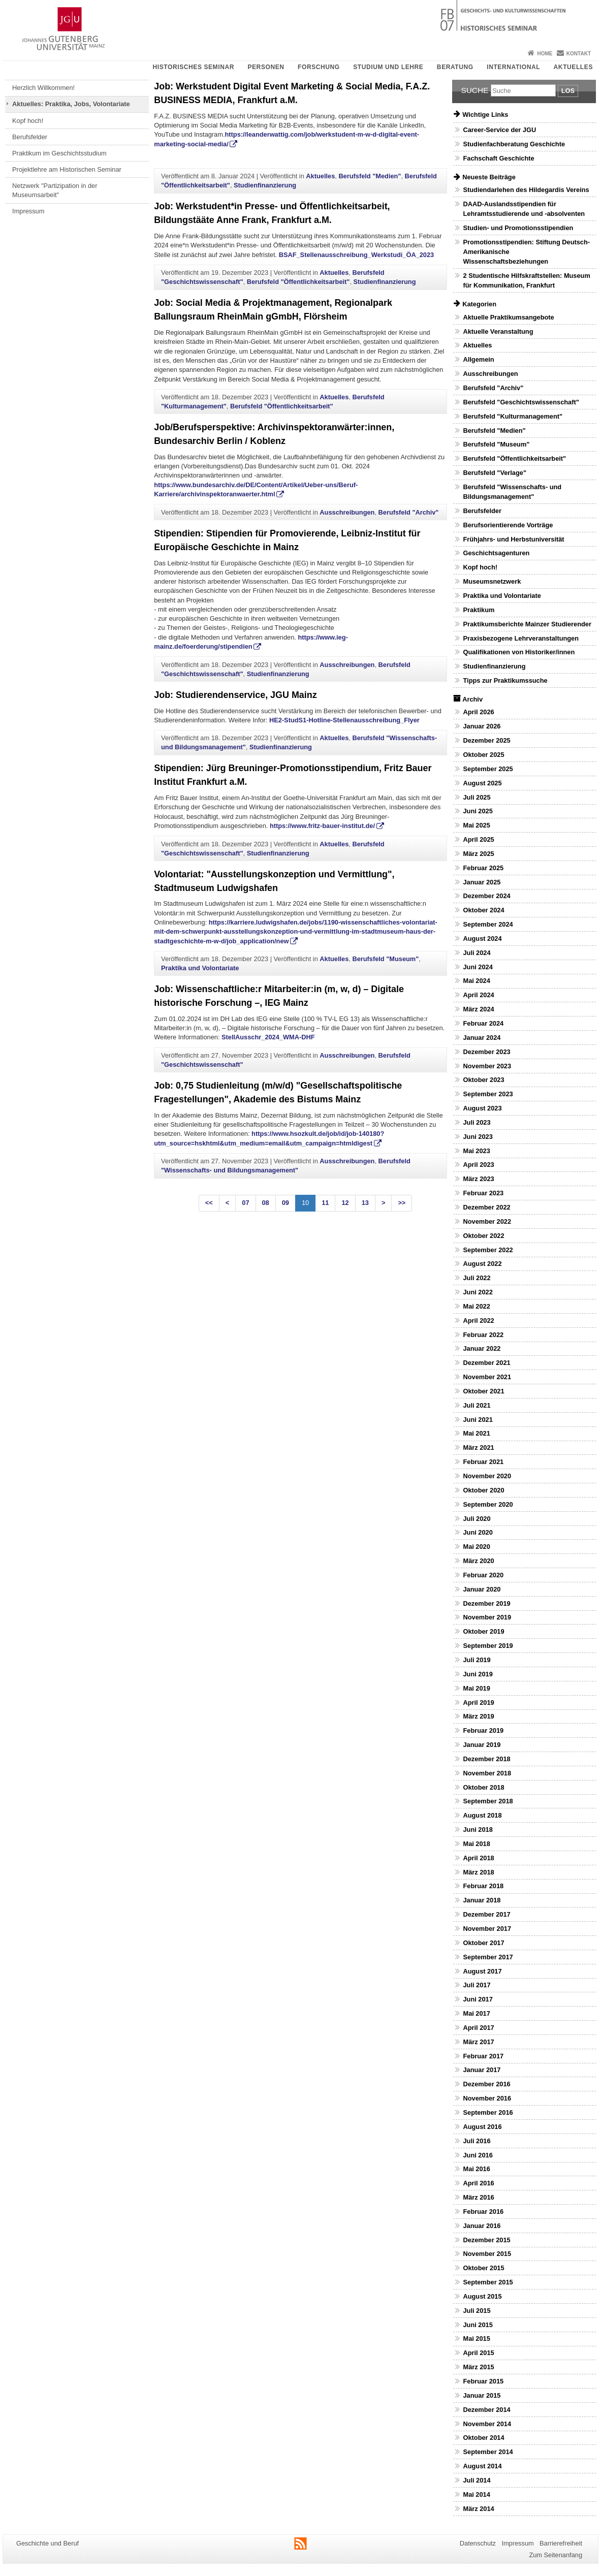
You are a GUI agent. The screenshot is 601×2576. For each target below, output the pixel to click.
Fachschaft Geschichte (498, 158)
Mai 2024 (476, 980)
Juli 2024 (476, 953)
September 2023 (488, 1094)
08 (265, 1202)
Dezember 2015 (486, 2240)
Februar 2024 (483, 1023)
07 (245, 1202)
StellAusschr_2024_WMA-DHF (268, 1037)
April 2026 (478, 712)
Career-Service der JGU (499, 130)
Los (568, 90)
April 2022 (478, 1320)
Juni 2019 (477, 1674)
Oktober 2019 (483, 1631)
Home (544, 53)
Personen (265, 67)
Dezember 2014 (486, 2409)
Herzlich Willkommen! (43, 87)
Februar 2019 (483, 1730)
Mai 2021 (476, 1433)
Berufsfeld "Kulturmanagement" (512, 416)
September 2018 (488, 1801)
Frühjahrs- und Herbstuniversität (513, 539)
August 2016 (482, 2126)
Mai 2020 (476, 1546)
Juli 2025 (476, 797)
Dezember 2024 (486, 896)
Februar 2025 (483, 868)
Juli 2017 (476, 1985)
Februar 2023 (483, 1193)
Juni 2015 (477, 2325)
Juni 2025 (477, 811)
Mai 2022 (476, 1306)
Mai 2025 (476, 825)
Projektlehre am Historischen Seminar (66, 169)
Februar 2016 (483, 2211)
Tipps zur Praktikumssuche (505, 680)
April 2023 (478, 1164)
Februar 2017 (483, 2056)
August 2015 (482, 2296)
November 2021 (487, 1377)
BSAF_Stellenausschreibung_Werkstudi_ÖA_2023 (356, 255)
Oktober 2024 (483, 910)
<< (209, 1202)
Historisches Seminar (193, 67)
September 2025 (488, 769)
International (513, 67)
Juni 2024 (477, 967)
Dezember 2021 (486, 1362)
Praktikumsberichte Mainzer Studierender (527, 624)
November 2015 (487, 2253)
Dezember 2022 (486, 1207)
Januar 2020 (481, 1589)
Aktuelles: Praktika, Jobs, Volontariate (71, 104)
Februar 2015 (483, 2381)
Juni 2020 (477, 1532)
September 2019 (488, 1645)
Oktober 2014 (483, 2437)
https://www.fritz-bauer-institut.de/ (322, 826)
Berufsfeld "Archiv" (408, 512)
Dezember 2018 (486, 1759)
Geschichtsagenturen (496, 553)
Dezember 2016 (486, 2084)
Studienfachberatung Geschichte (514, 144)
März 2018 (478, 1872)
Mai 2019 (476, 1688)
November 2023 (487, 1066)
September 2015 (488, 2282)
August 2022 (482, 1263)
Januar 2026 (481, 726)
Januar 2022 (481, 1348)
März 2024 (478, 1009)
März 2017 (478, 2042)
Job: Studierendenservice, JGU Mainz (235, 695)
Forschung (319, 67)
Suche (474, 90)
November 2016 (487, 2098)
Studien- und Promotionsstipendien (518, 228)
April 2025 (478, 839)
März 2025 (478, 853)
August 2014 (482, 2466)
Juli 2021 (476, 1405)
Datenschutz (478, 2543)
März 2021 (478, 1447)
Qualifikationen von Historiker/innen (519, 652)
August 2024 (482, 938)
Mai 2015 (476, 2338)
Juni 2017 (477, 1999)
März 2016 (478, 2197)
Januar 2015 (481, 2395)
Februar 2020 (483, 1575)
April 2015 (478, 2353)
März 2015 (478, 2367)
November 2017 (487, 1928)
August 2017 (482, 1971)
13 (365, 1202)
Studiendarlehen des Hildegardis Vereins (526, 190)
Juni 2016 (477, 2155)
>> (401, 1202)
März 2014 (478, 2509)
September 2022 (488, 1250)
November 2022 (487, 1221)
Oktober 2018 (483, 1787)
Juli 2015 (476, 2310)
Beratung (455, 67)
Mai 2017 (476, 2013)
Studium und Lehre (388, 67)
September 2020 (488, 1504)
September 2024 (488, 924)
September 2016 (488, 2112)
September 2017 (488, 1957)
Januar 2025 (481, 882)
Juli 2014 (476, 2480)
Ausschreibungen (347, 512)
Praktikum (478, 610)
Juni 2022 (477, 1292)
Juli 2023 (476, 1122)
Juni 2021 (477, 1419)
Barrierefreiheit (561, 2543)
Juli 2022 (476, 1278)
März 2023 (478, 1179)
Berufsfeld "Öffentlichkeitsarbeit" (298, 281)
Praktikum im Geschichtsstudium (59, 153)
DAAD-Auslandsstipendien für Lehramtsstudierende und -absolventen (524, 208)
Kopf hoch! (27, 120)
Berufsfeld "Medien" (369, 176)
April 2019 (478, 1702)
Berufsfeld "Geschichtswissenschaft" (521, 402)
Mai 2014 (476, 2494)
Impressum (28, 211)
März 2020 (478, 1561)
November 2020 (487, 1476)
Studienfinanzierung (265, 185)
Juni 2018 (477, 1829)
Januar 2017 (481, 2070)
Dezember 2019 (486, 1603)
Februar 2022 (483, 1335)
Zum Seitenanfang (555, 2555)
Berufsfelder (29, 137)
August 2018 (482, 1815)
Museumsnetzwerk (492, 581)
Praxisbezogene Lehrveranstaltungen (521, 638)
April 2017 (478, 2027)
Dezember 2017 (486, 1914)
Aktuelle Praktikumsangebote (508, 317)
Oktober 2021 (483, 1391)
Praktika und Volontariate (200, 968)
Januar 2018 (481, 1900)
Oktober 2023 (483, 1080)
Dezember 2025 (486, 740)
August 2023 (482, 1108)
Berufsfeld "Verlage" (494, 472)
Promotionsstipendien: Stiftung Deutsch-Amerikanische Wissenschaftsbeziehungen (526, 251)
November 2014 (487, 2424)
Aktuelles (573, 67)
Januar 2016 (481, 2226)
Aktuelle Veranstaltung (498, 331)
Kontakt (578, 53)
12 (345, 1202)
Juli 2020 (476, 1518)
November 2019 (487, 1617)
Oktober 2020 (483, 1490)
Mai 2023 (476, 1151)
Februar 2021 (483, 1462)
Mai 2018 (476, 1844)
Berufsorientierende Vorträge (508, 525)
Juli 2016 (476, 2141)
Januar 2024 (481, 1037)
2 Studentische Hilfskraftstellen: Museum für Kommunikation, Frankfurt (526, 280)
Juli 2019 (476, 1660)
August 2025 (482, 783)
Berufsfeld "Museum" (385, 959)
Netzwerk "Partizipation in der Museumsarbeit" (54, 190)
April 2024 (478, 995)
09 (285, 1202)
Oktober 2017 (483, 1943)
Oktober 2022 (483, 1235)
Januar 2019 (481, 1744)
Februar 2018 (483, 1886)
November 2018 (487, 1773)
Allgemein (478, 359)
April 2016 (478, 2183)
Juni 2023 (477, 1136)
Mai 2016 (476, 2169)
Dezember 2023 (486, 1052)
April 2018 (478, 1858)
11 (325, 1202)
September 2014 (488, 2452)
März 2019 (478, 1716)
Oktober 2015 (483, 2268)
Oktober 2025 (483, 754)
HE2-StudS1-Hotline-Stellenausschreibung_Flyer (344, 720)
